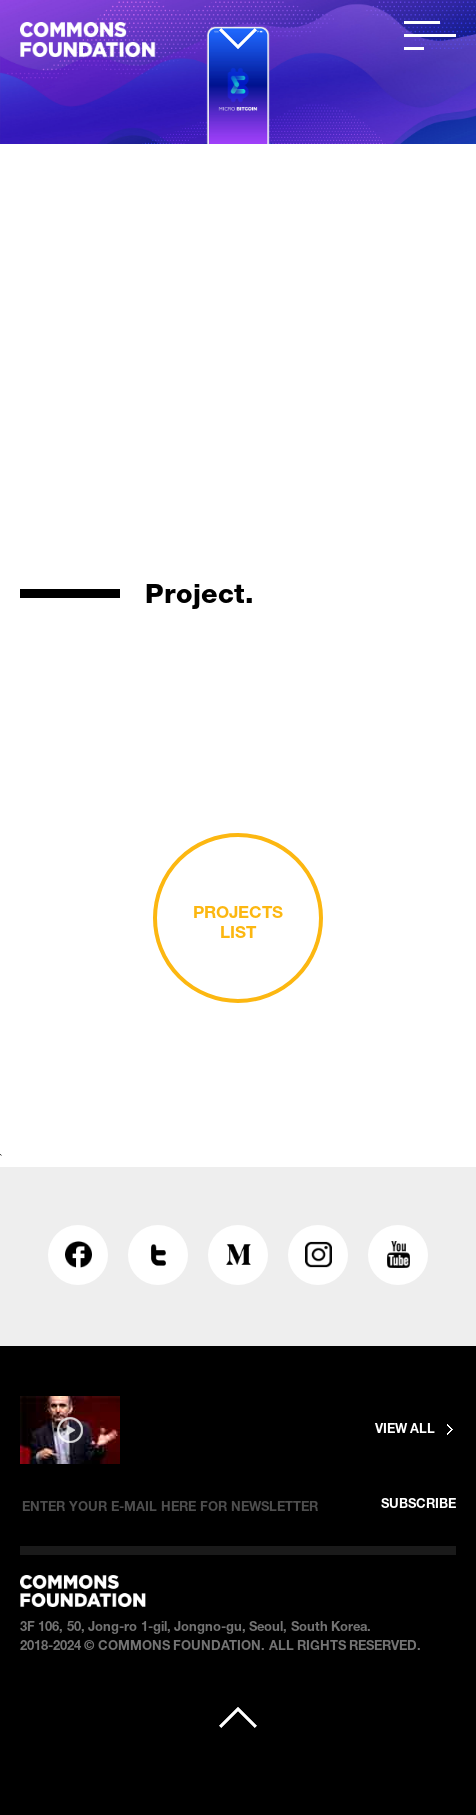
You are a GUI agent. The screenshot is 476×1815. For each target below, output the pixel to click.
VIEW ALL (405, 1430)
